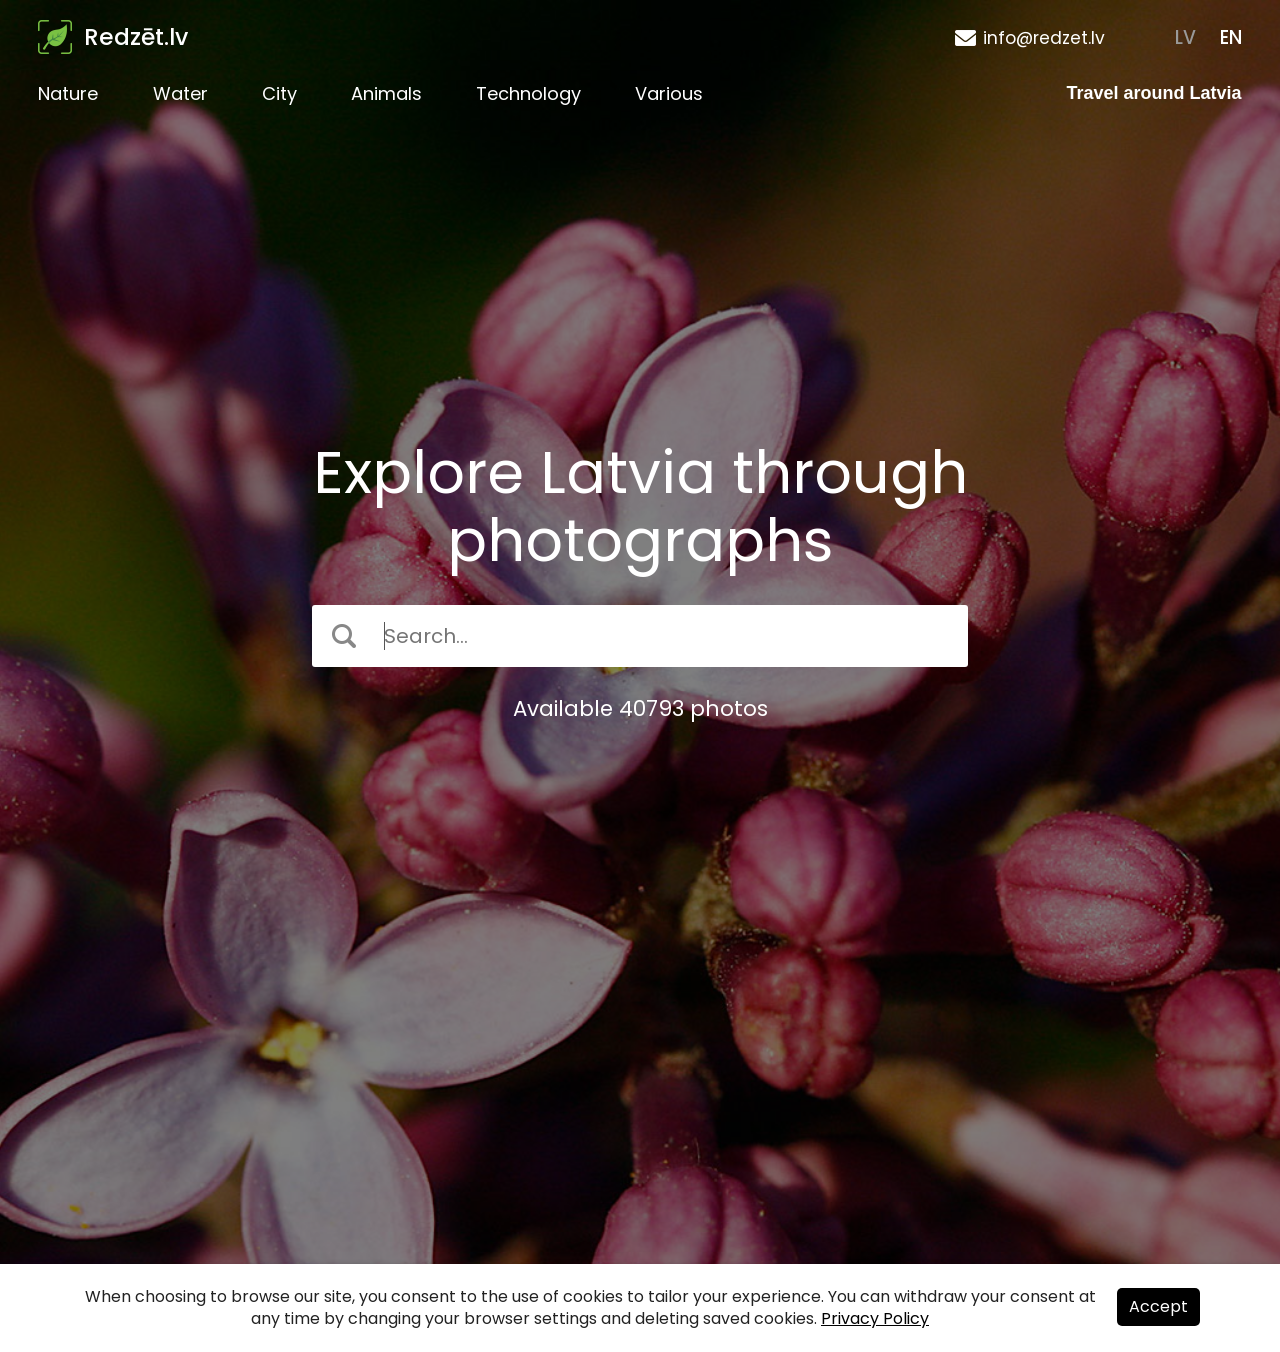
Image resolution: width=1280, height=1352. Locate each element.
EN (1231, 37)
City (279, 93)
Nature (68, 93)
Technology (528, 93)
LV (1185, 37)
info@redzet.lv (1044, 38)
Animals (386, 93)
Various (669, 93)
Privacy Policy (875, 1318)
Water (180, 93)
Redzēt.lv (136, 37)
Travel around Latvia (1154, 93)
